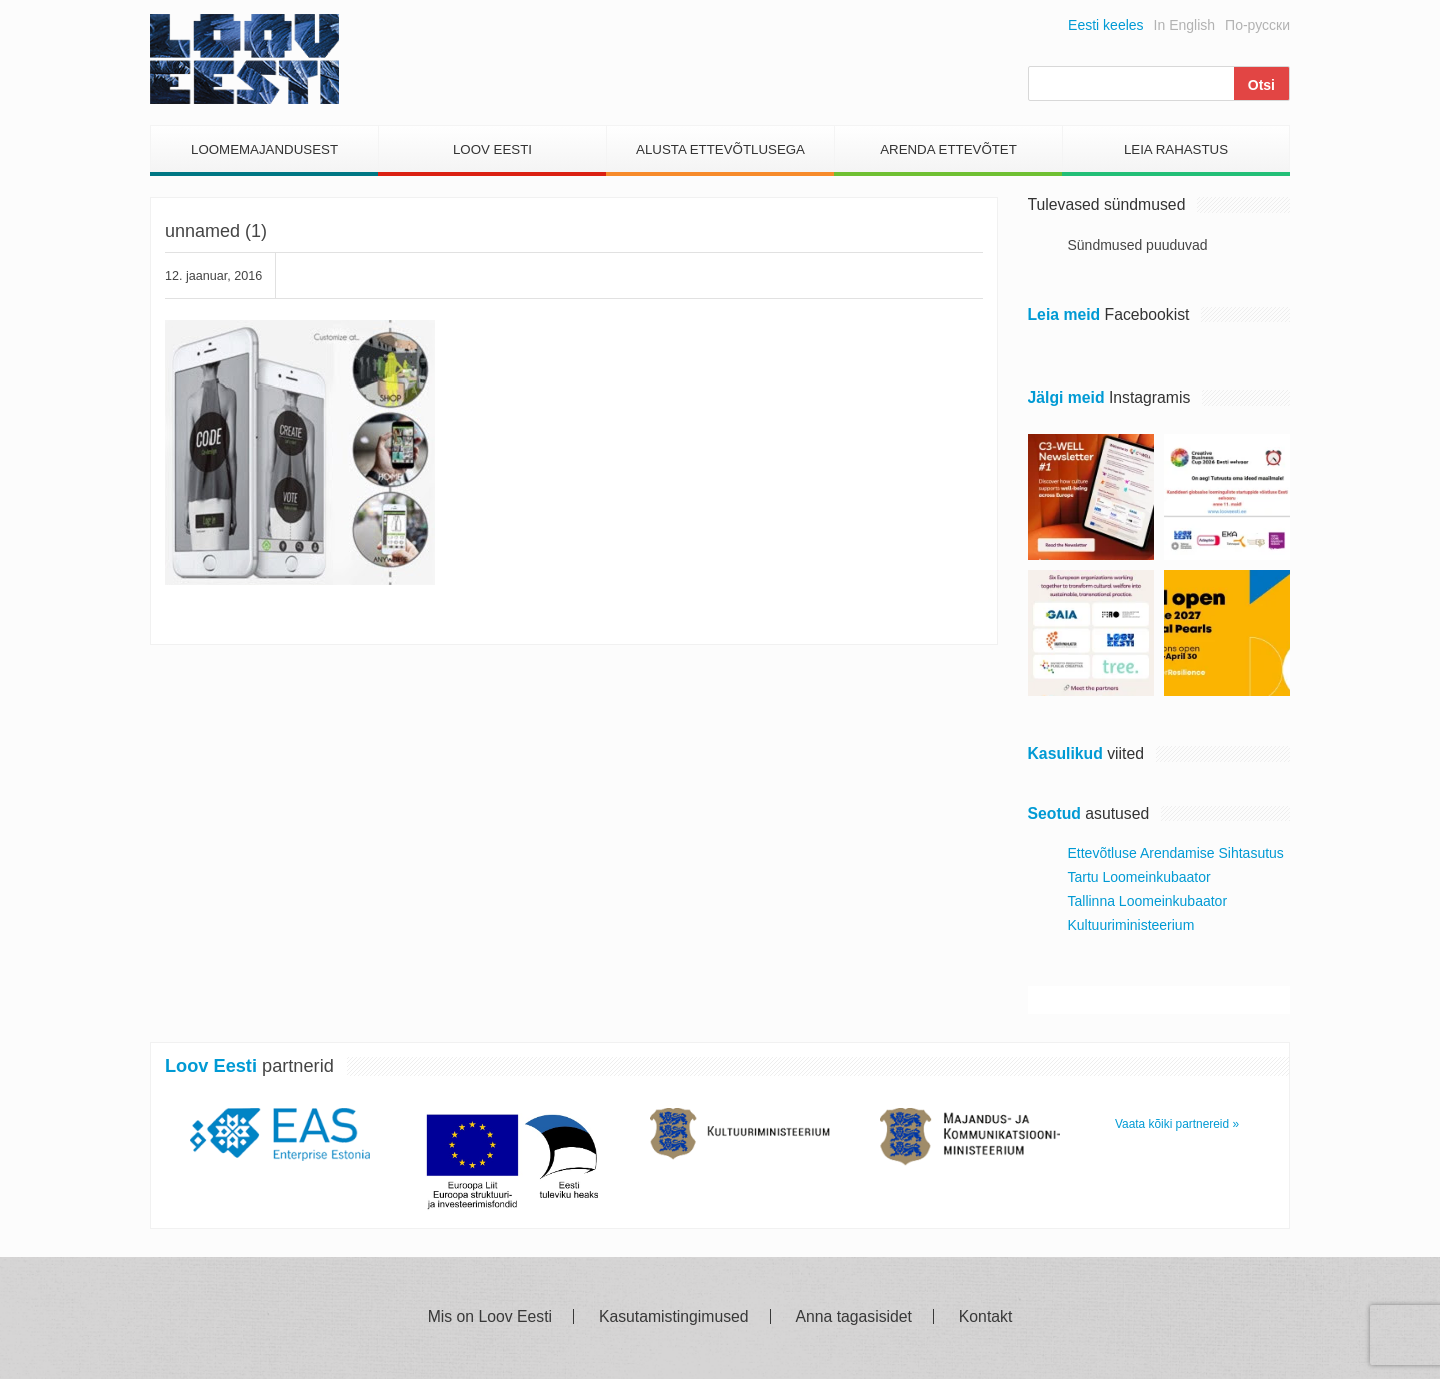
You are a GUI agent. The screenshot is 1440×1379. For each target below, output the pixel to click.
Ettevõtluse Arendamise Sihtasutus (1176, 853)
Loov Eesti (492, 149)
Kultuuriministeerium (1131, 925)
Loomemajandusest (264, 149)
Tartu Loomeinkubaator (1139, 877)
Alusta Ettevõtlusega (720, 149)
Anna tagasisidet (854, 1317)
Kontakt (985, 1317)
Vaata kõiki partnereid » (1177, 1124)
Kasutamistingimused (674, 1317)
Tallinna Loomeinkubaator (1148, 901)
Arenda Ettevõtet (948, 149)
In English (1184, 25)
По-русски (1257, 25)
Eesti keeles (1105, 25)
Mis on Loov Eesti (490, 1317)
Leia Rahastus (1176, 149)
